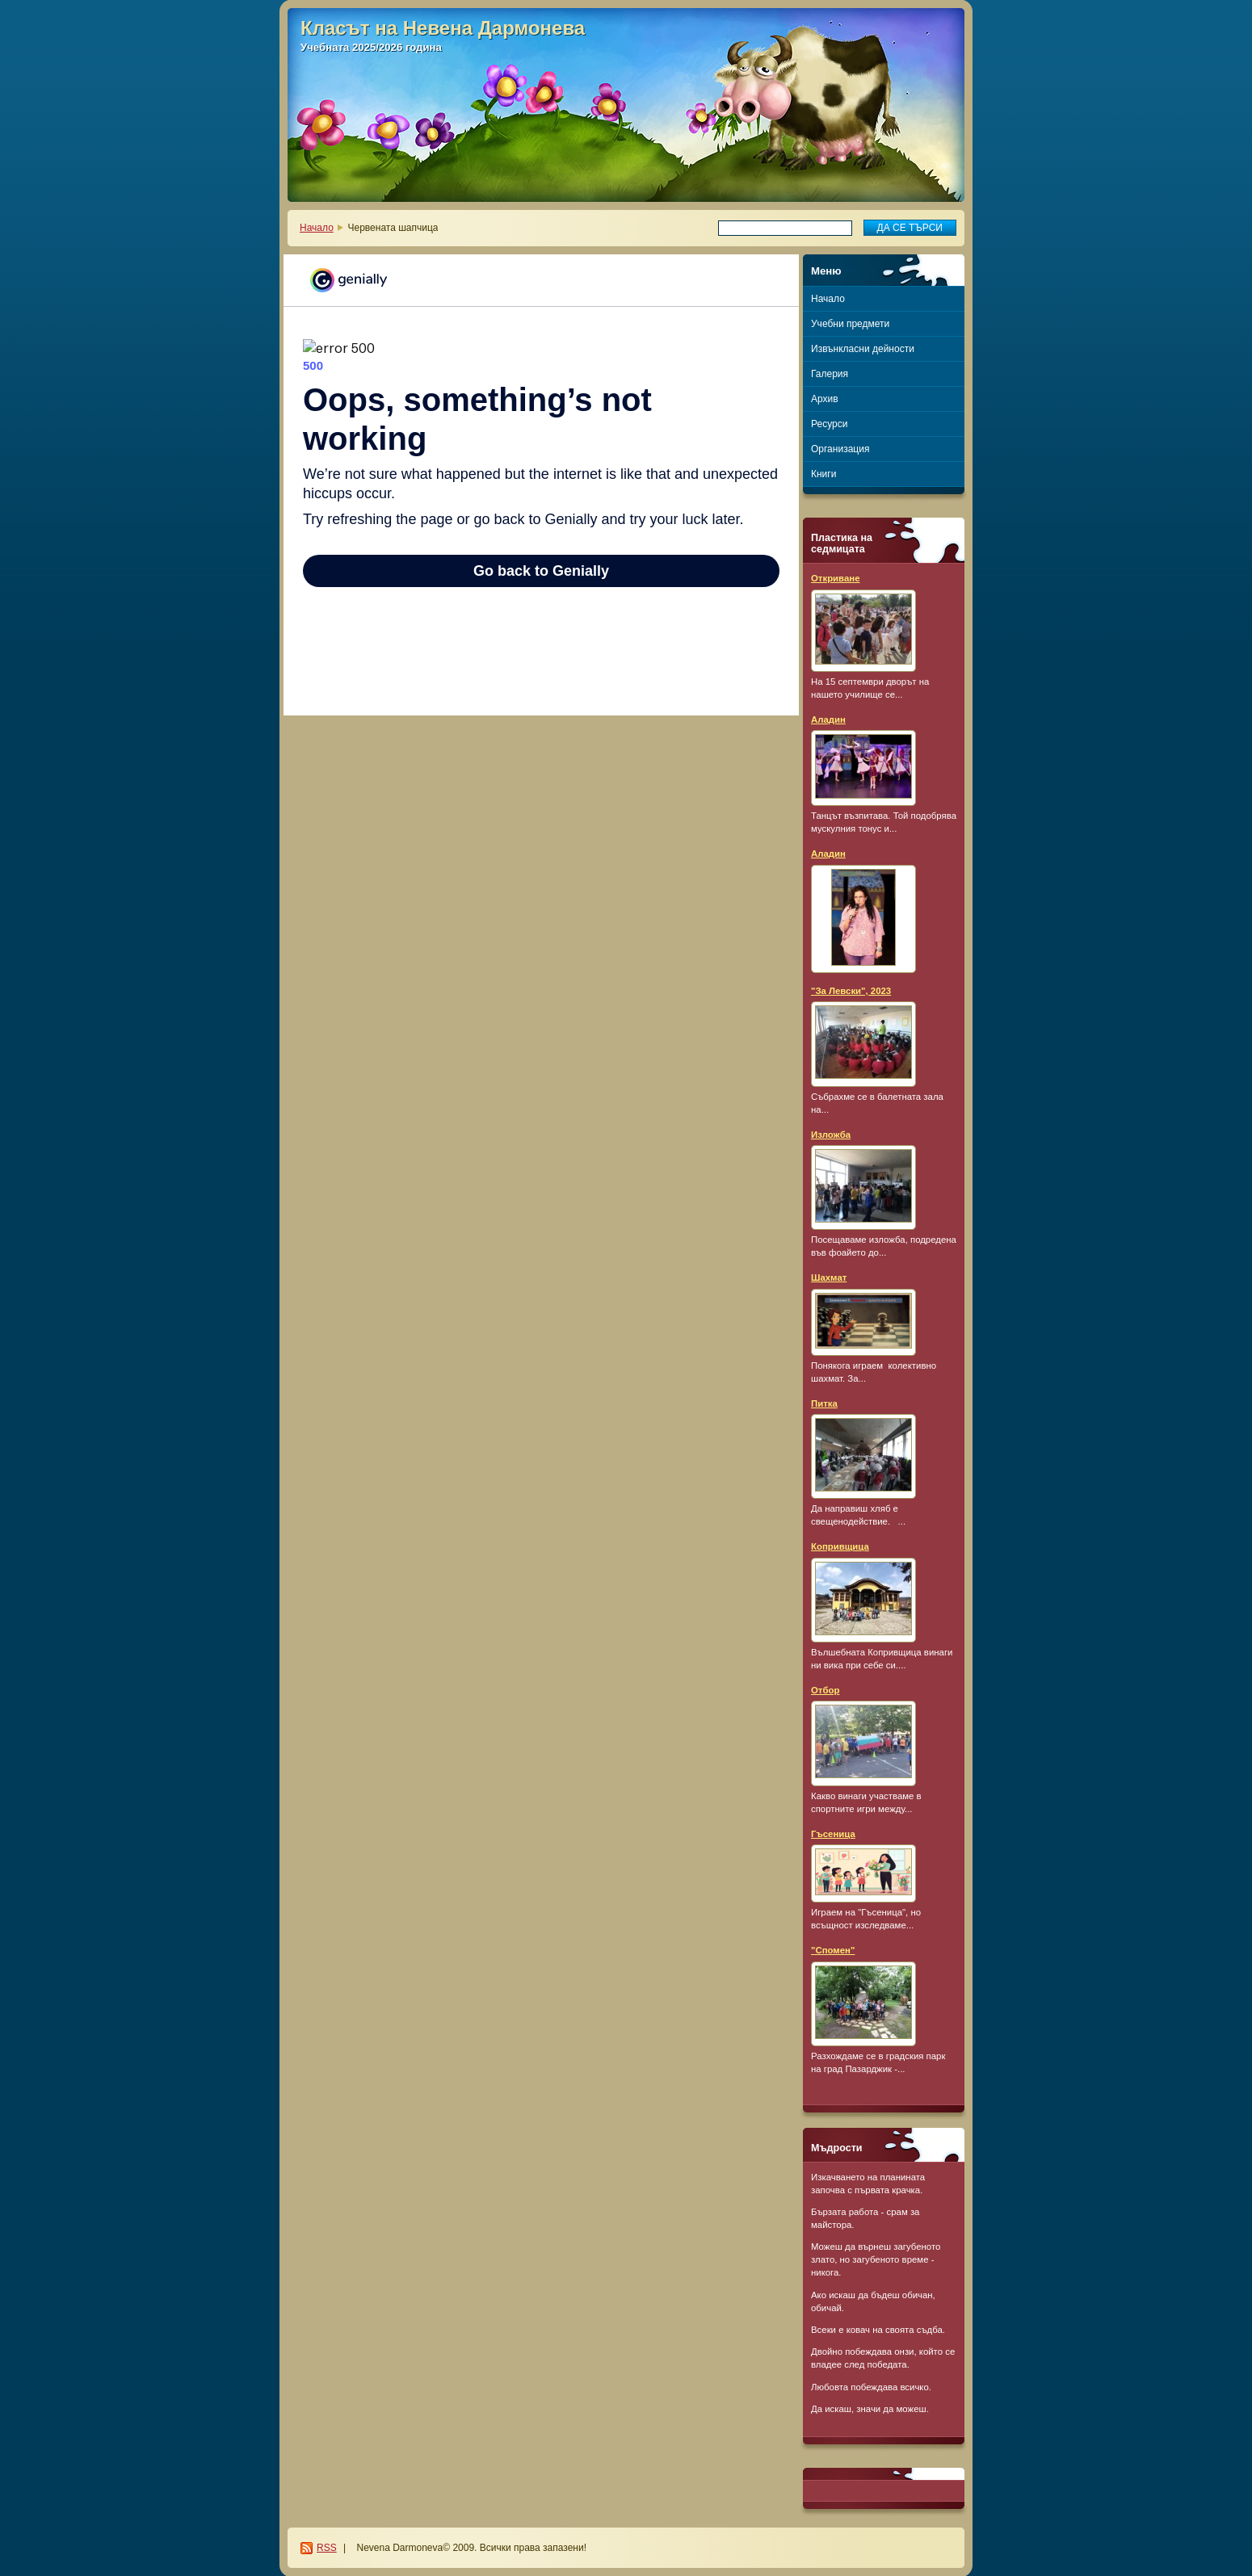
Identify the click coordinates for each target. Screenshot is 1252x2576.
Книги (823, 474)
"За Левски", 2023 (851, 991)
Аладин (828, 719)
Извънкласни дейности (862, 349)
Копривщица (840, 1546)
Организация (840, 449)
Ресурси (829, 424)
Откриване (835, 578)
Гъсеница (833, 1834)
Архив (824, 399)
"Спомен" (833, 1950)
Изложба (831, 1134)
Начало (317, 227)
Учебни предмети (850, 323)
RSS (327, 2547)
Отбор (825, 1690)
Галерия (829, 374)
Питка (824, 1403)
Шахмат (829, 1277)
